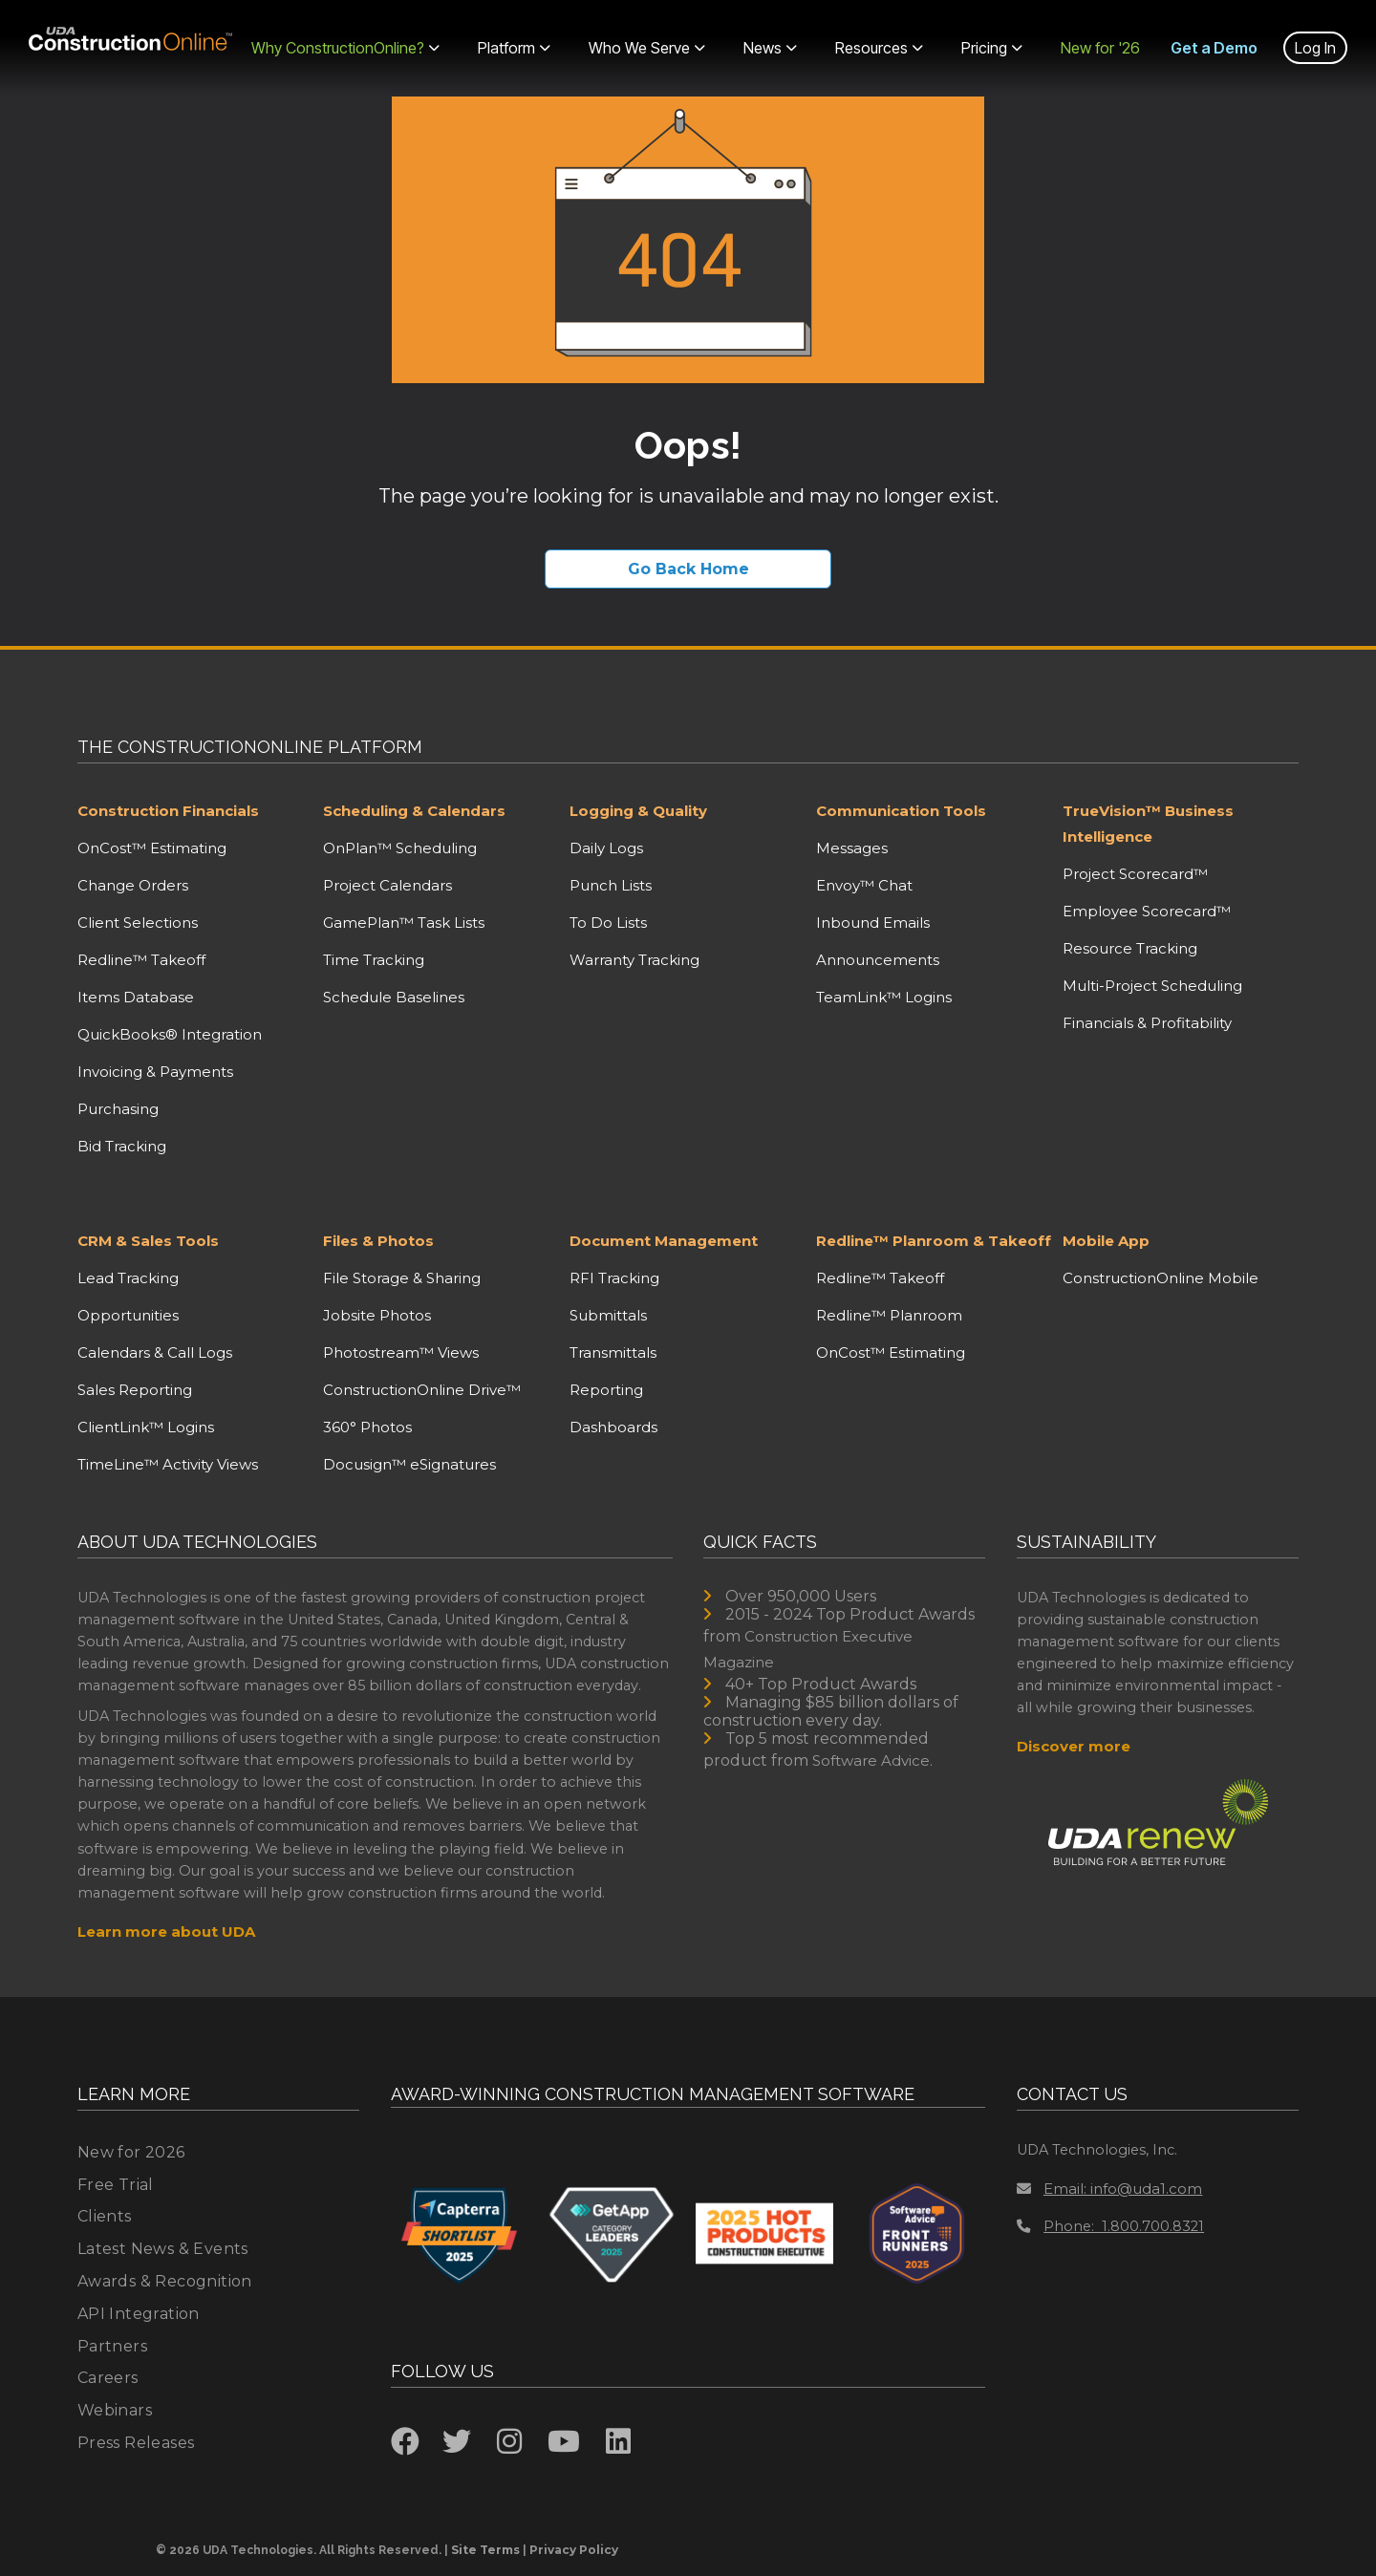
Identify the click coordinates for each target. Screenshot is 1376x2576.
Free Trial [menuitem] (115, 2185)
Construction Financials (168, 811)
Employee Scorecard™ (1147, 911)
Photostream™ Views (401, 1352)
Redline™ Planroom (889, 1315)
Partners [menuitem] (112, 2346)
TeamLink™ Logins (884, 997)
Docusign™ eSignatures (409, 1464)
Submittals (608, 1315)
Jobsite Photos (377, 1315)
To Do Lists (608, 922)
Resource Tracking (1130, 948)
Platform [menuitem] (514, 47)
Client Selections (137, 922)
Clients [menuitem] (104, 2216)
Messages (852, 848)
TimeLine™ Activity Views (167, 1464)
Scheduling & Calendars (414, 811)
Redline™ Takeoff (141, 960)
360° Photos (367, 1427)
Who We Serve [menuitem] (647, 47)
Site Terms (485, 2550)
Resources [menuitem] (879, 47)
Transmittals (613, 1352)
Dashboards (613, 1427)
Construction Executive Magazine (808, 1649)
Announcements (877, 960)
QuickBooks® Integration (169, 1034)
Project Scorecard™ (1135, 874)
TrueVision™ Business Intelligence (1148, 824)
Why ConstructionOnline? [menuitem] (345, 47)
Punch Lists (611, 885)
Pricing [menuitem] (991, 47)
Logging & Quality (638, 811)
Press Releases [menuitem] (136, 2443)
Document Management (664, 1241)
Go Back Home (688, 569)
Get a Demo (1214, 47)
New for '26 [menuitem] (1100, 47)
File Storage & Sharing (402, 1278)
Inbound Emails (873, 922)
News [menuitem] (770, 47)
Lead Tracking (128, 1278)
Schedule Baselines (393, 997)
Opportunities (128, 1315)
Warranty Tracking (634, 960)
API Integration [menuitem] (138, 2314)
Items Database (135, 997)
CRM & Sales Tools (148, 1241)
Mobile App (1106, 1241)
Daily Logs (606, 848)
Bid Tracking (121, 1146)
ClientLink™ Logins (145, 1427)
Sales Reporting (134, 1390)
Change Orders (132, 885)
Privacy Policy (573, 2550)
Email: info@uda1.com (1109, 2188)
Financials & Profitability (1147, 1023)
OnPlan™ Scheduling (400, 848)
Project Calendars (387, 885)
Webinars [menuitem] (114, 2410)
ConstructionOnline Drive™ (422, 1390)
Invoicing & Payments (155, 1072)
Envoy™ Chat (864, 885)
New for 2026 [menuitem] (131, 2152)
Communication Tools (901, 811)
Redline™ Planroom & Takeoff (933, 1241)
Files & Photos (378, 1241)
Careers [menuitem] (108, 2378)
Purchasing (118, 1109)
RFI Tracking (614, 1278)
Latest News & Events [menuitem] (162, 2249)
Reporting (606, 1390)
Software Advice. (872, 1760)
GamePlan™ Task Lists (403, 922)
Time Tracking (373, 960)
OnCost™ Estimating (151, 848)
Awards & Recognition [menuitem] (164, 2281)
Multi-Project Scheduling (1152, 986)
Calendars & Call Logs (154, 1352)
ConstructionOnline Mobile (1160, 1278)
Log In (1315, 47)
